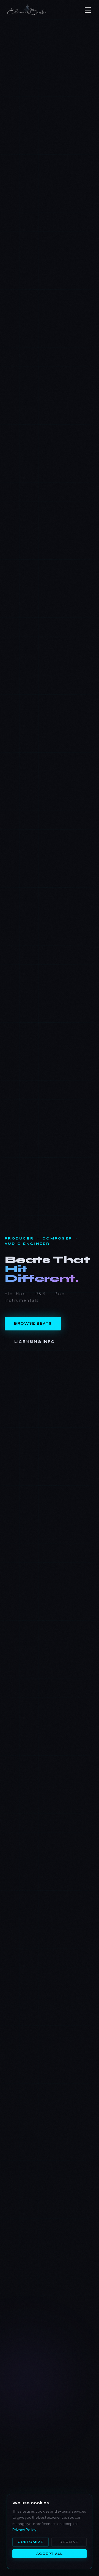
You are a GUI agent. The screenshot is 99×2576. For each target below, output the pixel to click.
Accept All (49, 2554)
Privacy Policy (24, 2529)
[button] (88, 10)
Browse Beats (32, 1323)
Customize (30, 2542)
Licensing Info (34, 1342)
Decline (68, 2542)
